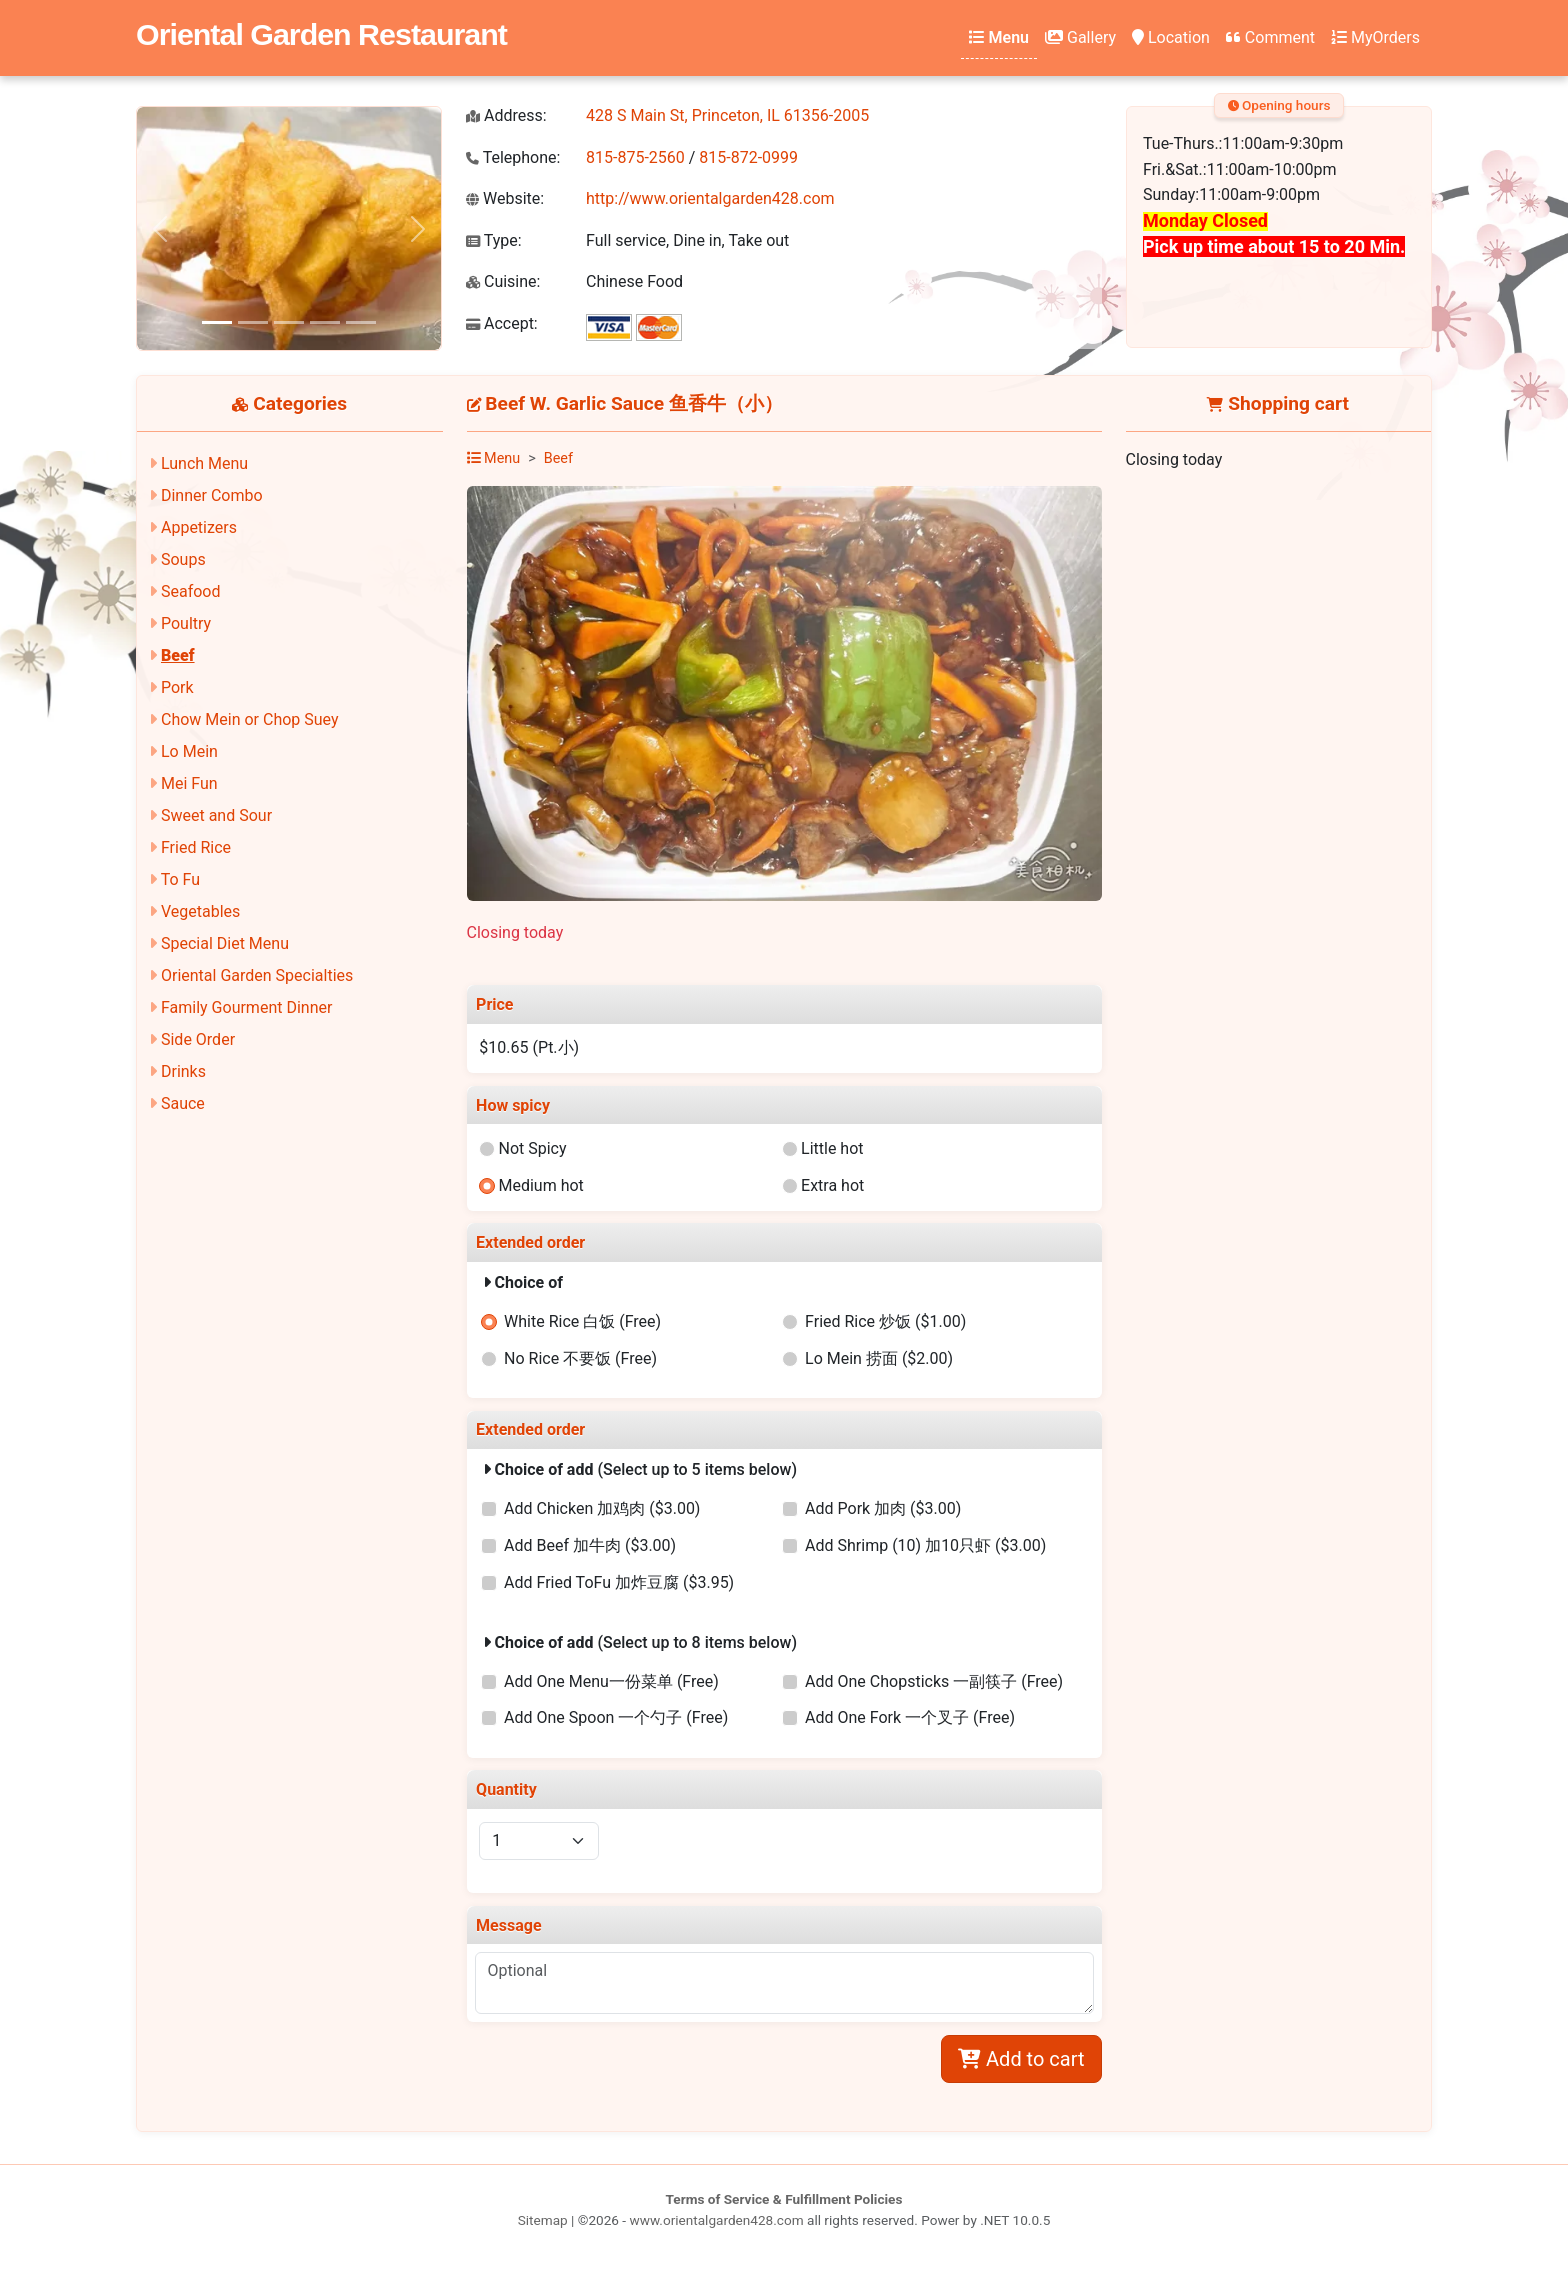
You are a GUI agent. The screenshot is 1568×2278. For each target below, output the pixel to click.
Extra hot (832, 1185)
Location (1171, 37)
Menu (999, 37)
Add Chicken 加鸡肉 (602, 1508)
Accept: (502, 323)
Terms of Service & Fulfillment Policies (784, 2199)
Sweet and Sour (216, 815)
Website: (505, 198)
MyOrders (1375, 37)
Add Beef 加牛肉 (590, 1545)
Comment (1270, 37)
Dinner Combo (212, 495)
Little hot (832, 1148)
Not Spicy (532, 1148)
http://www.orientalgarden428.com (710, 198)
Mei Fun (189, 783)
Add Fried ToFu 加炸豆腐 (619, 1582)
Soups (183, 559)
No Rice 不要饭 (580, 1358)
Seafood (191, 591)
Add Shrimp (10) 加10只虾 (925, 1545)
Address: (506, 115)
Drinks (183, 1071)
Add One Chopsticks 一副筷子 (934, 1681)
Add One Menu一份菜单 (611, 1681)
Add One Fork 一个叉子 (910, 1717)
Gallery (1080, 37)
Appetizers (199, 527)
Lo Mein (189, 751)
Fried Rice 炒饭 (885, 1321)
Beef (178, 655)
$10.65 (529, 1047)
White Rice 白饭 (582, 1321)
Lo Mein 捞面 (879, 1358)
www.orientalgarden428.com (716, 2220)
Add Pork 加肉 (883, 1508)
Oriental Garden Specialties (257, 975)
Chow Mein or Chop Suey (250, 719)
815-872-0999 (748, 157)
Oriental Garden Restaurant (321, 34)
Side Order (198, 1039)
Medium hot (540, 1185)
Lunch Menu (204, 463)
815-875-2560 (635, 157)
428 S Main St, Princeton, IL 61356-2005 (727, 115)
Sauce (183, 1103)
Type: (494, 240)
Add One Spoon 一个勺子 (616, 1717)
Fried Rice (196, 847)
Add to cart (1021, 2059)
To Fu (180, 879)
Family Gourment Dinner (246, 1007)
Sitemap (543, 2220)
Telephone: (513, 157)
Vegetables (200, 911)
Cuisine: (503, 281)
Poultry (186, 623)
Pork (177, 687)
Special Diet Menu (225, 943)
